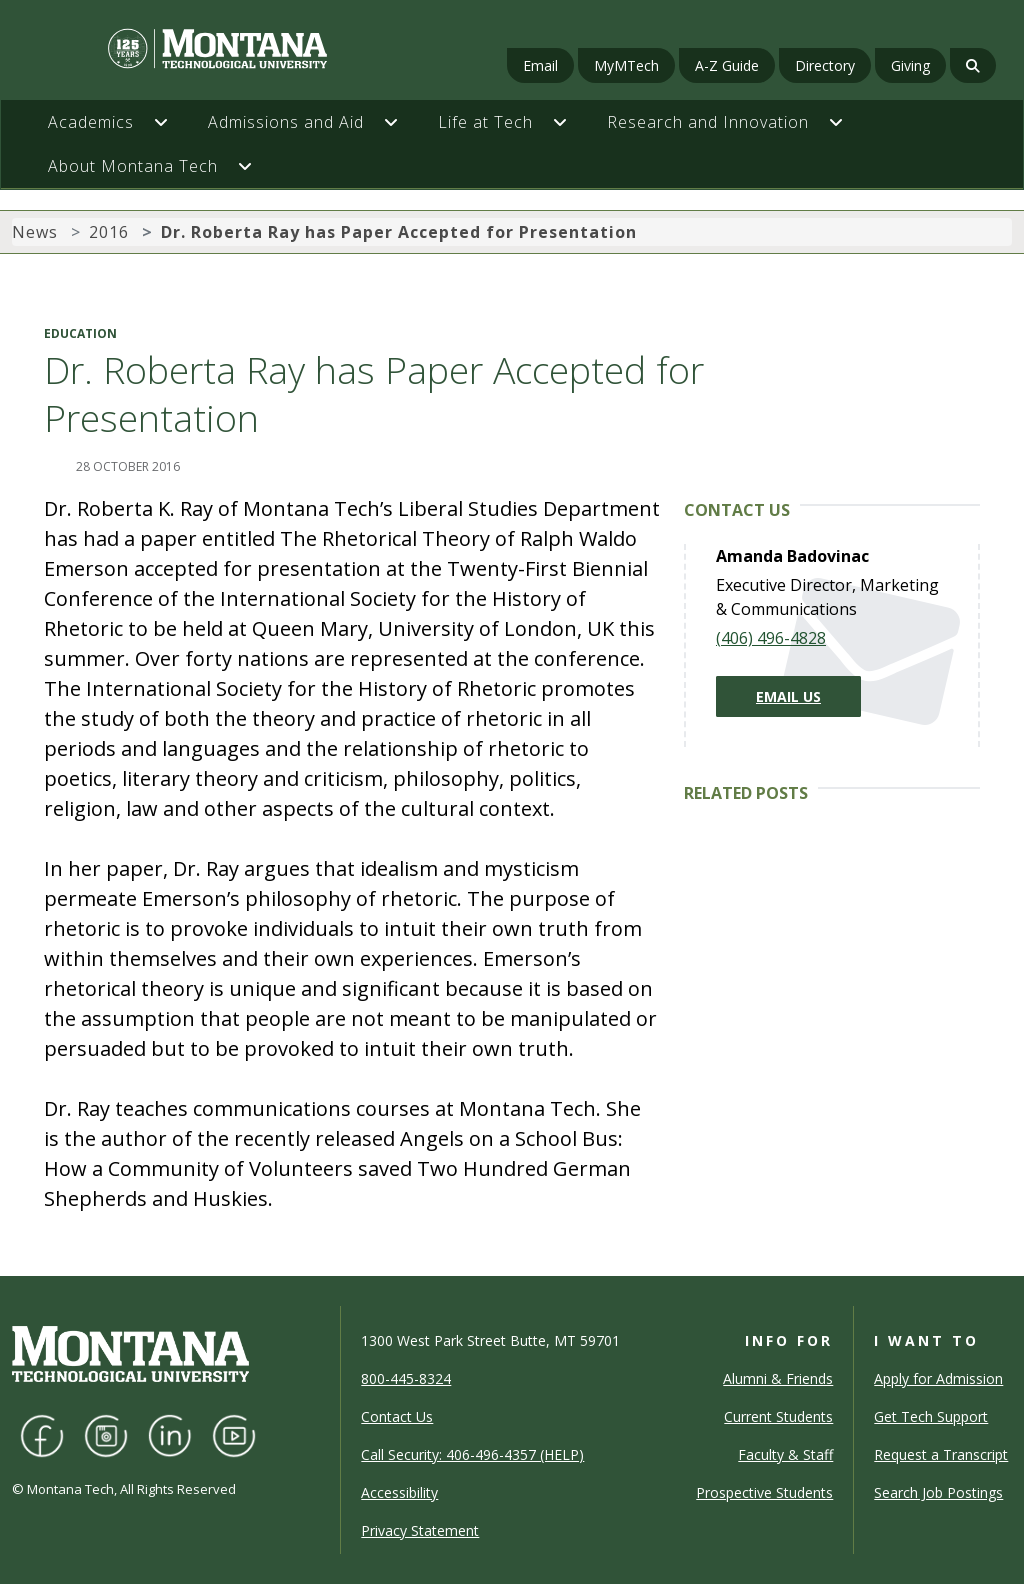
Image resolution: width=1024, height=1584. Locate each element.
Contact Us (397, 1416)
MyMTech (626, 65)
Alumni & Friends (778, 1378)
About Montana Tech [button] (133, 166)
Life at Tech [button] (485, 122)
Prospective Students (764, 1492)
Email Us (788, 696)
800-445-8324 (406, 1378)
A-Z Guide (727, 65)
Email (540, 65)
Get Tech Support (931, 1416)
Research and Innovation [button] (708, 122)
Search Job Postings (938, 1492)
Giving (910, 65)
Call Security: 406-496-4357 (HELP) (472, 1454)
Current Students (778, 1416)
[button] (171, 122)
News (35, 232)
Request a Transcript (941, 1454)
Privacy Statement (420, 1530)
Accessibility (399, 1492)
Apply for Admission (938, 1378)
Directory (825, 65)
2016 (109, 232)
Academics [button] (91, 122)
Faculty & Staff (785, 1454)
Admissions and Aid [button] (286, 122)
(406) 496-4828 (771, 638)
